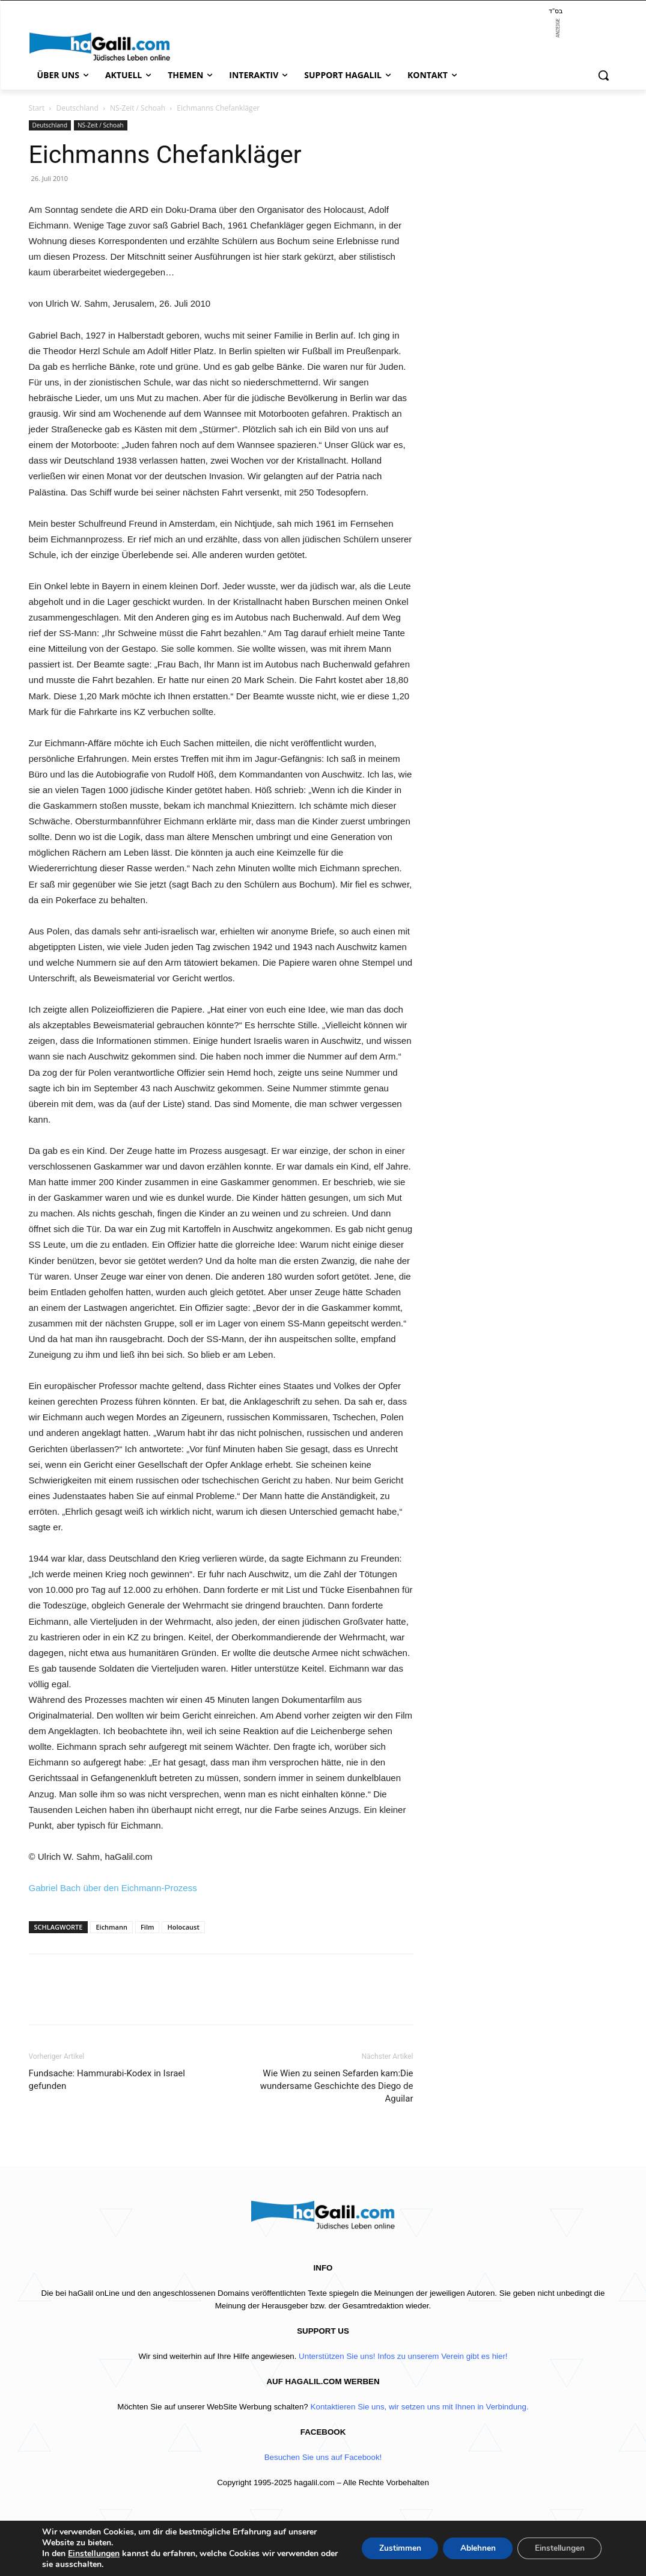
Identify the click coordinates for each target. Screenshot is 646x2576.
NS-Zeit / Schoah (137, 108)
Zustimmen (392, 2548)
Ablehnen (473, 2548)
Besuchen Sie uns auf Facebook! (323, 2457)
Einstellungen (94, 2553)
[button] (603, 75)
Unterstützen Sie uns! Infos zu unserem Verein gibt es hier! (403, 2356)
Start (37, 108)
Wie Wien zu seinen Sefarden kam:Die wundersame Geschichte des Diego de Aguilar (336, 2086)
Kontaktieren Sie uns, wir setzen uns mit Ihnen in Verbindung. (420, 2406)
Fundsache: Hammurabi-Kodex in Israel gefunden (107, 2079)
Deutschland (77, 108)
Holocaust (183, 1926)
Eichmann (111, 1926)
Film (147, 1926)
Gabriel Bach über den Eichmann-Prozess (113, 1888)
